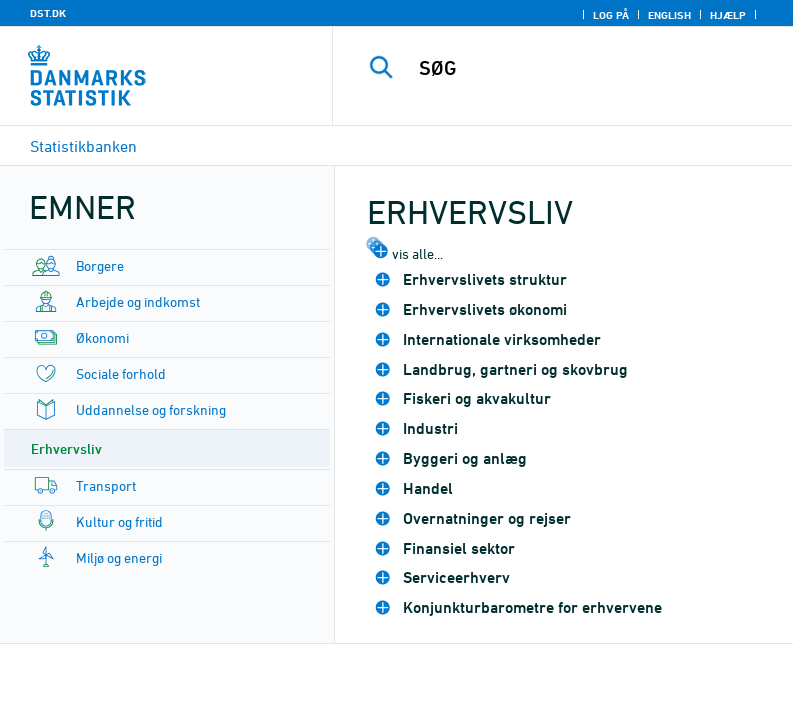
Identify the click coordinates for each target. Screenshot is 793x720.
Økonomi (102, 337)
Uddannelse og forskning (151, 409)
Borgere (100, 265)
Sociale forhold (121, 373)
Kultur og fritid (119, 521)
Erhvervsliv (66, 448)
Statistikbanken (83, 146)
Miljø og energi (119, 557)
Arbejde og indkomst (138, 301)
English (669, 15)
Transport (106, 485)
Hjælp (728, 15)
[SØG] (593, 68)
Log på (611, 15)
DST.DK (48, 13)
